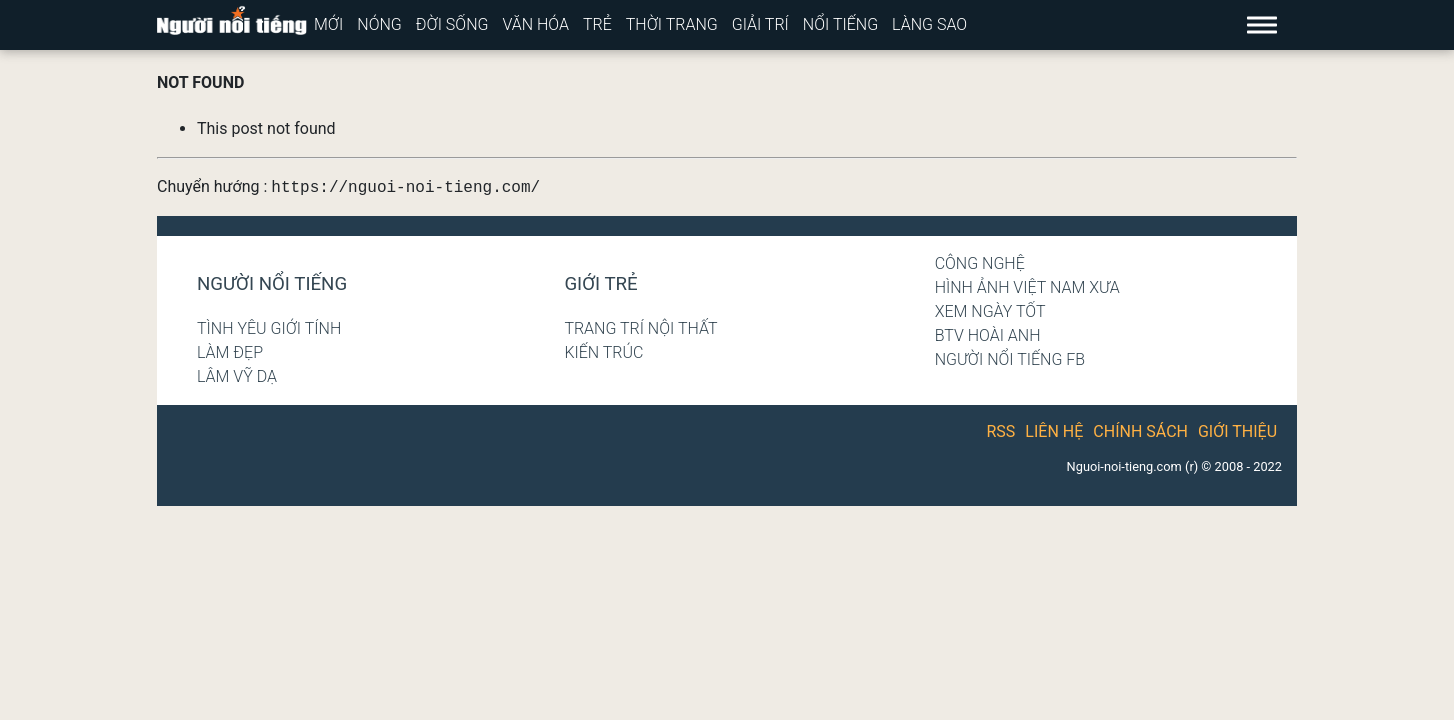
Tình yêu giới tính (269, 328)
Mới (328, 24)
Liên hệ (1054, 431)
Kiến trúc (603, 352)
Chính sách (1140, 431)
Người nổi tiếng (272, 284)
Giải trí (760, 24)
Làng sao (929, 24)
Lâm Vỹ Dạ (237, 376)
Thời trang (672, 24)
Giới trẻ (600, 284)
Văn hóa (535, 24)
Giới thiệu (1237, 431)
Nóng (379, 24)
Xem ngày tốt (990, 311)
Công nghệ (980, 263)
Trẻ (597, 24)
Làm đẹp (230, 352)
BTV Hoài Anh (988, 335)
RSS (1001, 431)
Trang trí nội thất (640, 328)
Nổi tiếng (840, 24)
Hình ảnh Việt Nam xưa (1027, 287)
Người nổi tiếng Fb (1010, 359)
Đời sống (452, 24)
